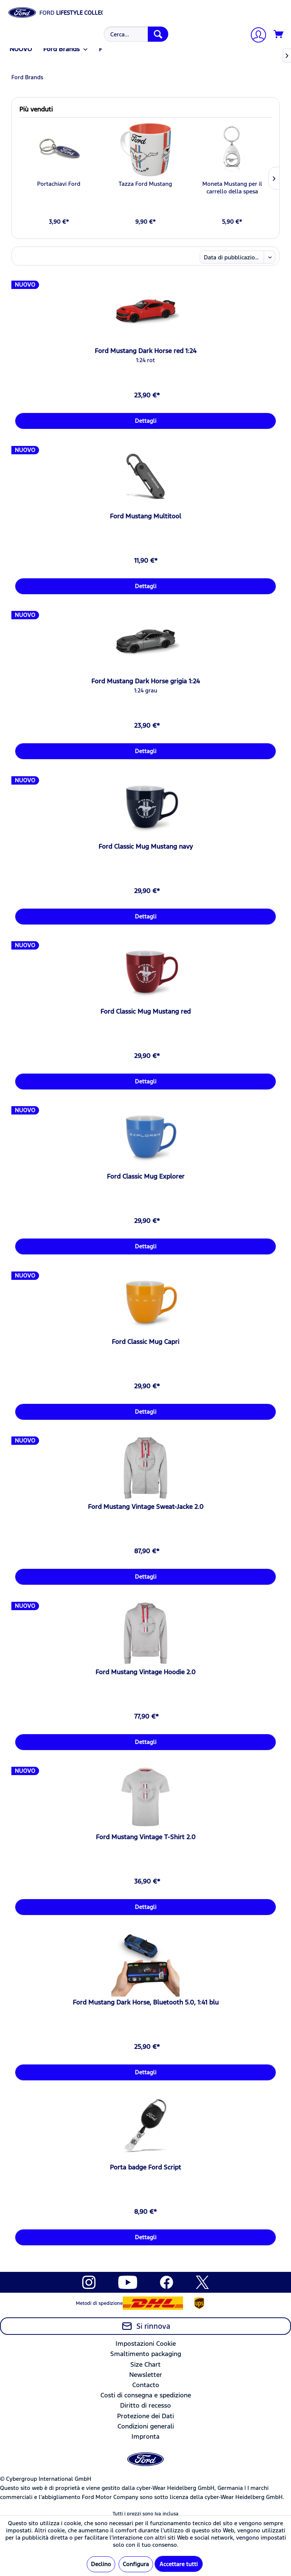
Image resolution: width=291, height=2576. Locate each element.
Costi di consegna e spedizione (145, 2395)
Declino (101, 2564)
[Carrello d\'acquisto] (278, 34)
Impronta (145, 2436)
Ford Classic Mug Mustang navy (146, 846)
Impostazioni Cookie (146, 2343)
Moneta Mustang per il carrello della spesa (232, 187)
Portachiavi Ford (58, 183)
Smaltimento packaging (145, 2354)
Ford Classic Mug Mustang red (145, 1011)
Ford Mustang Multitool (145, 516)
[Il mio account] (255, 36)
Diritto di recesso (145, 2405)
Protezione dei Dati (145, 2416)
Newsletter (145, 2374)
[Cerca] (158, 34)
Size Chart (145, 2364)
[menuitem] (135, 34)
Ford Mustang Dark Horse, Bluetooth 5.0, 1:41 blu (146, 2002)
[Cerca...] (136, 34)
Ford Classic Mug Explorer (146, 1176)
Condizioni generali (145, 2426)
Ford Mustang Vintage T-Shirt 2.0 (146, 1837)
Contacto (145, 2385)
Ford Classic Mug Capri (145, 1341)
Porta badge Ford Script (145, 2167)
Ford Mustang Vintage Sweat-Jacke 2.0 (145, 1506)
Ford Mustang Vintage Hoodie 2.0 (145, 1672)
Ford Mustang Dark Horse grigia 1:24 (145, 681)
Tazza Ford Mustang (145, 183)
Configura (136, 2564)
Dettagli (145, 420)
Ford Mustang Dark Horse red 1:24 (146, 351)
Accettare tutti (179, 2564)
